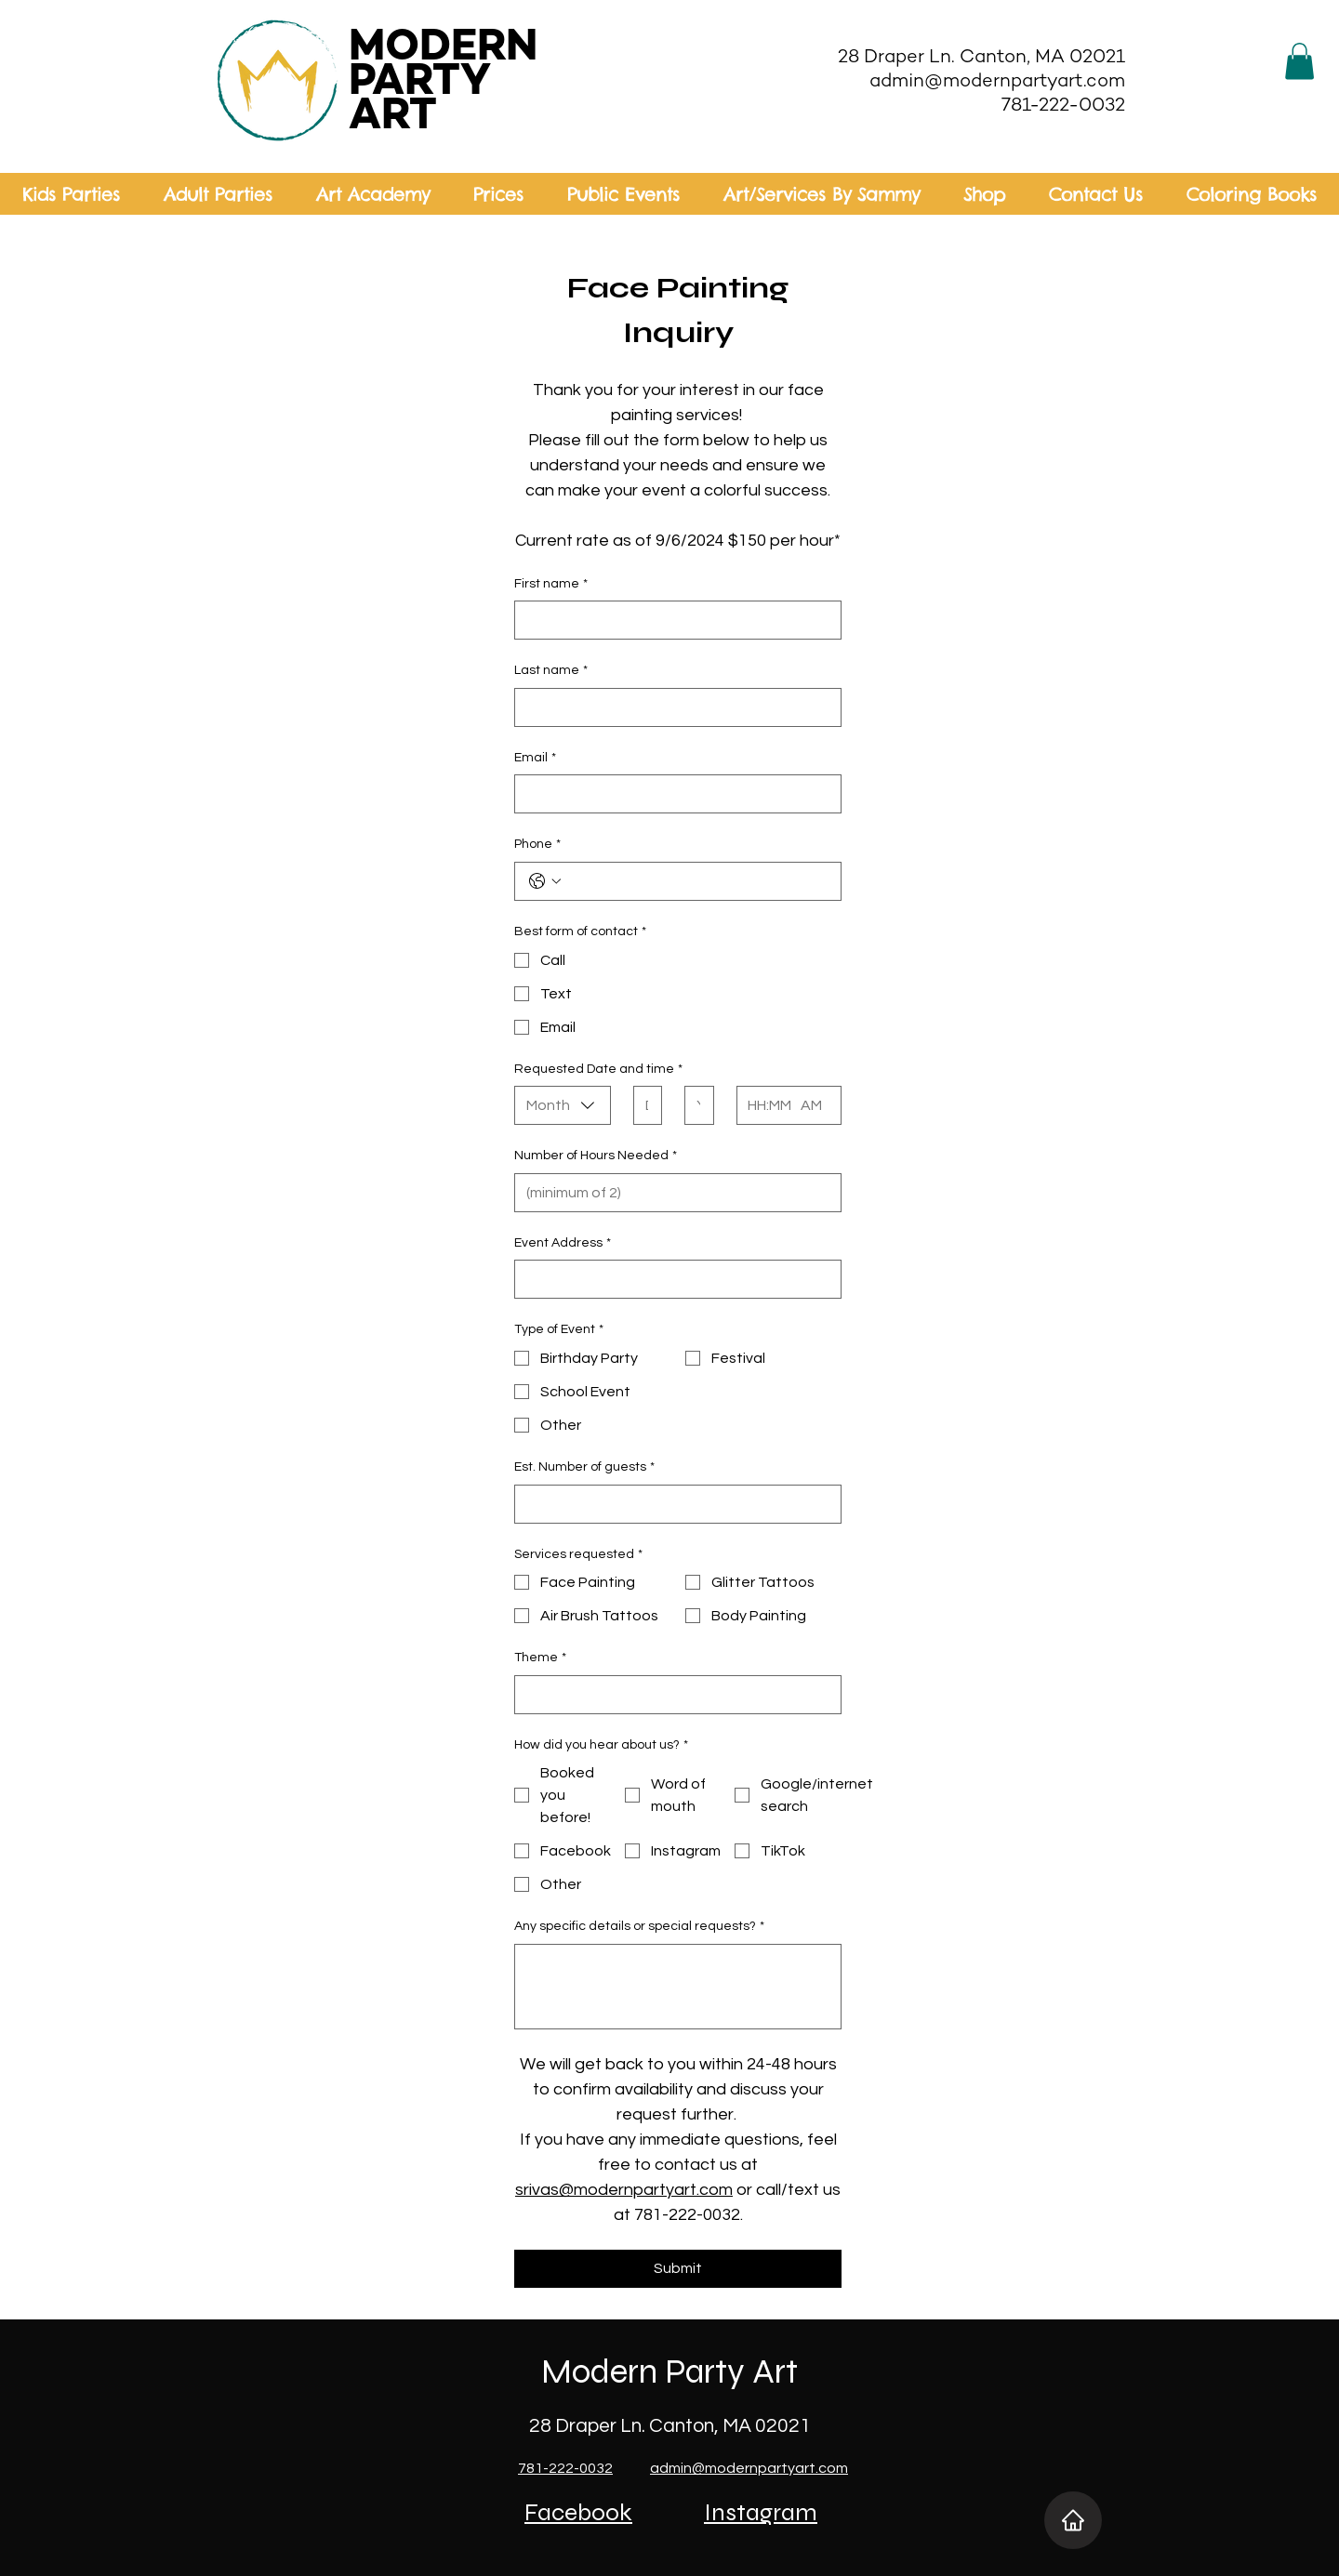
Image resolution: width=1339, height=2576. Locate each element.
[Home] (1073, 2520)
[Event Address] (672, 1279)
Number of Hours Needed (595, 1156)
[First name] (672, 620)
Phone (537, 845)
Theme (540, 1658)
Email (535, 758)
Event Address (562, 1244)
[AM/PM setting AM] (815, 1105)
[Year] (693, 1105)
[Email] (672, 793)
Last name (551, 671)
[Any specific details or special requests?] (678, 1986)
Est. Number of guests (584, 1468)
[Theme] (672, 1694)
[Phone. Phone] (696, 881)
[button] (1299, 61)
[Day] (642, 1105)
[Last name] (672, 707)
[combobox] (562, 1105)
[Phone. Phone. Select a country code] (544, 881)
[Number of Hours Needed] (672, 1192)
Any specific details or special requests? (639, 1927)
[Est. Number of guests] (672, 1504)
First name (551, 584)
